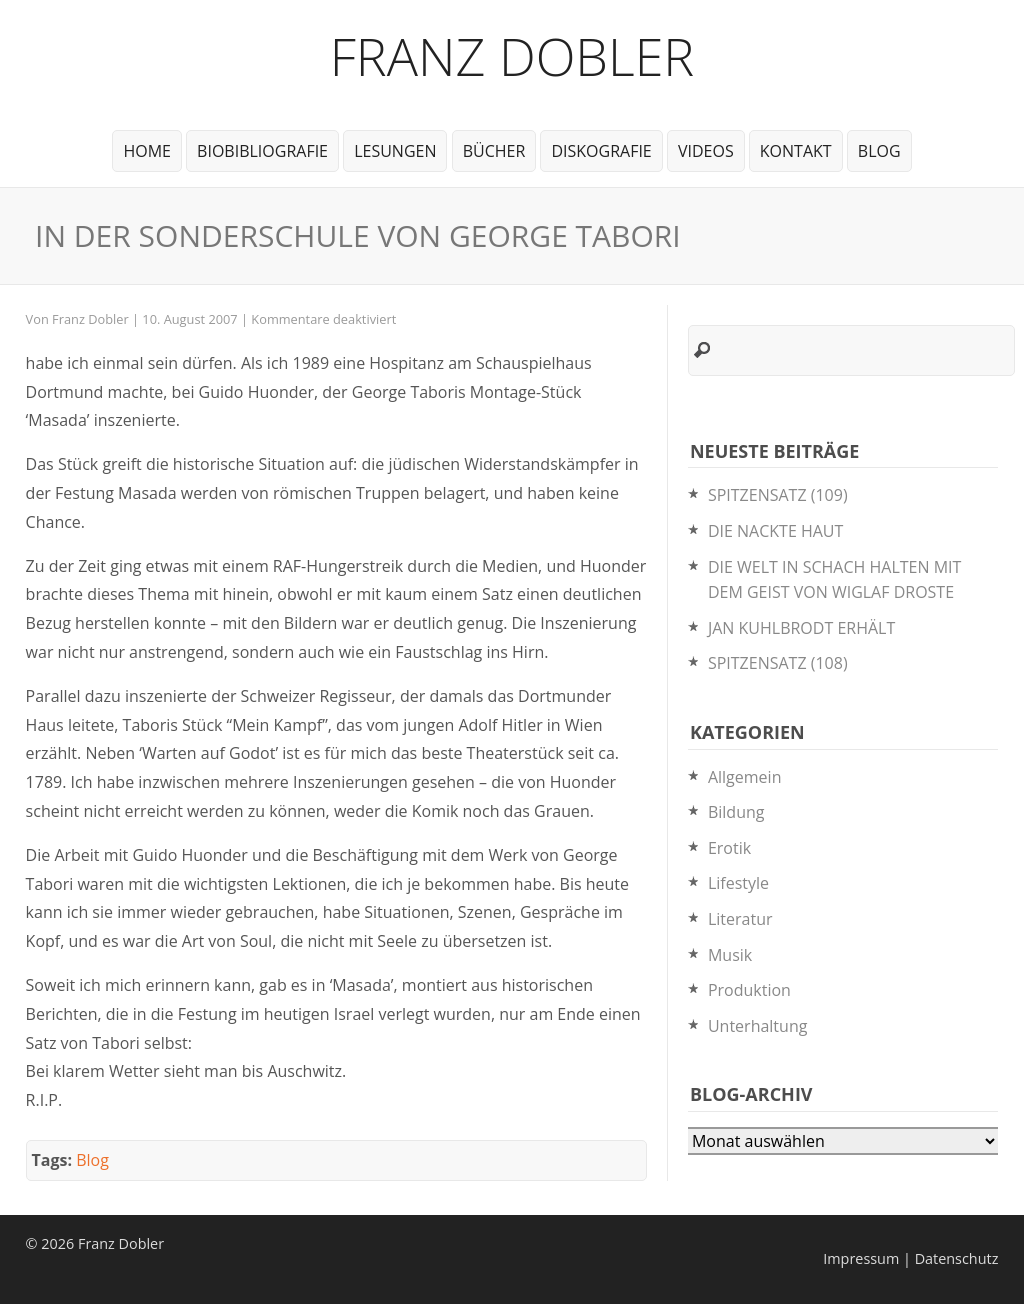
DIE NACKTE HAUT (775, 531)
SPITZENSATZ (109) (778, 495)
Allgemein (745, 777)
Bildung (736, 812)
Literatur (740, 919)
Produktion (749, 990)
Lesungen (395, 151)
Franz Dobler (512, 55)
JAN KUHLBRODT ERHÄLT (801, 628)
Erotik (729, 848)
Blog (879, 151)
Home (147, 151)
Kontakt (796, 151)
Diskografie (601, 151)
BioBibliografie (262, 151)
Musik (730, 955)
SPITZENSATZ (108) (778, 663)
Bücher (494, 151)
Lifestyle (738, 883)
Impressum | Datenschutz (910, 1258)
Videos (706, 151)
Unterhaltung (757, 1026)
